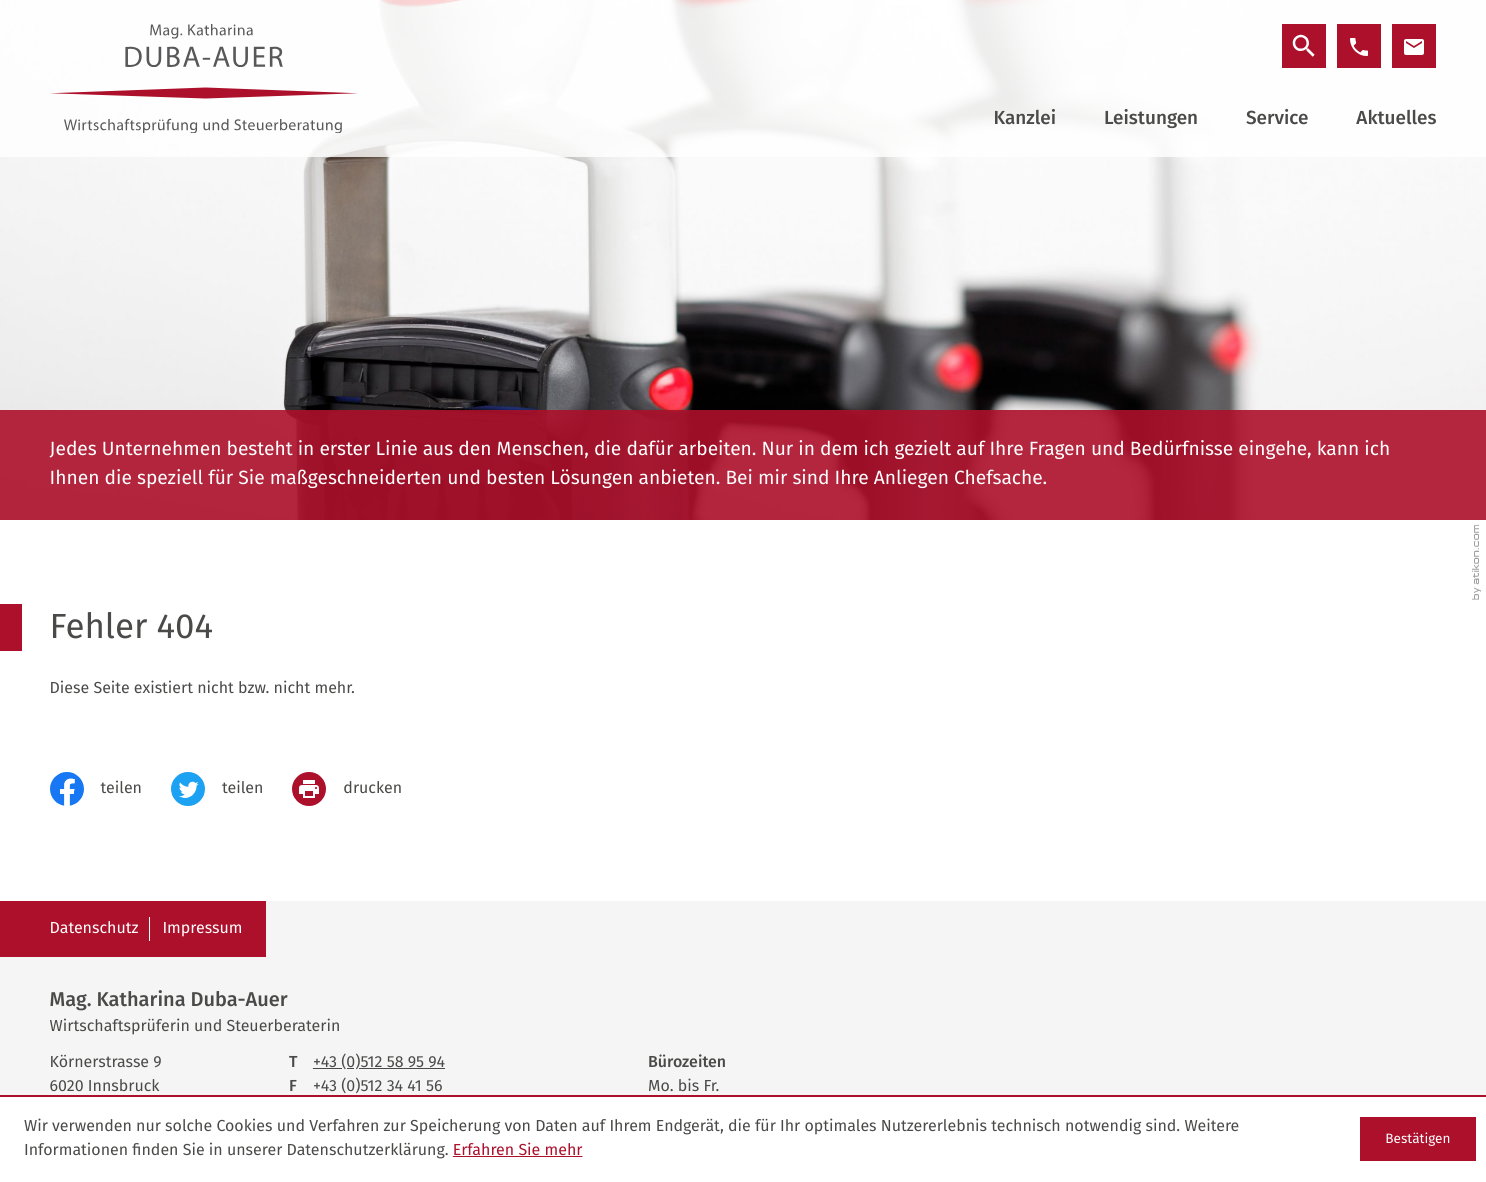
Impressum (202, 928)
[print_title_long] (361, 789)
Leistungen (1151, 118)
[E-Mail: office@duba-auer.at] (1414, 46)
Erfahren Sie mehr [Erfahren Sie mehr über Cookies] (518, 1150)
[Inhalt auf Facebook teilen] (110, 789)
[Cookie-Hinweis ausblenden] (1418, 1139)
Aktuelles (1396, 118)
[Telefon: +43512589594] (379, 1063)
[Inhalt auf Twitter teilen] (231, 789)
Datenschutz (94, 928)
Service (1277, 118)
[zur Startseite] (204, 78)
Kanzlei (1025, 118)
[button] (1359, 46)
